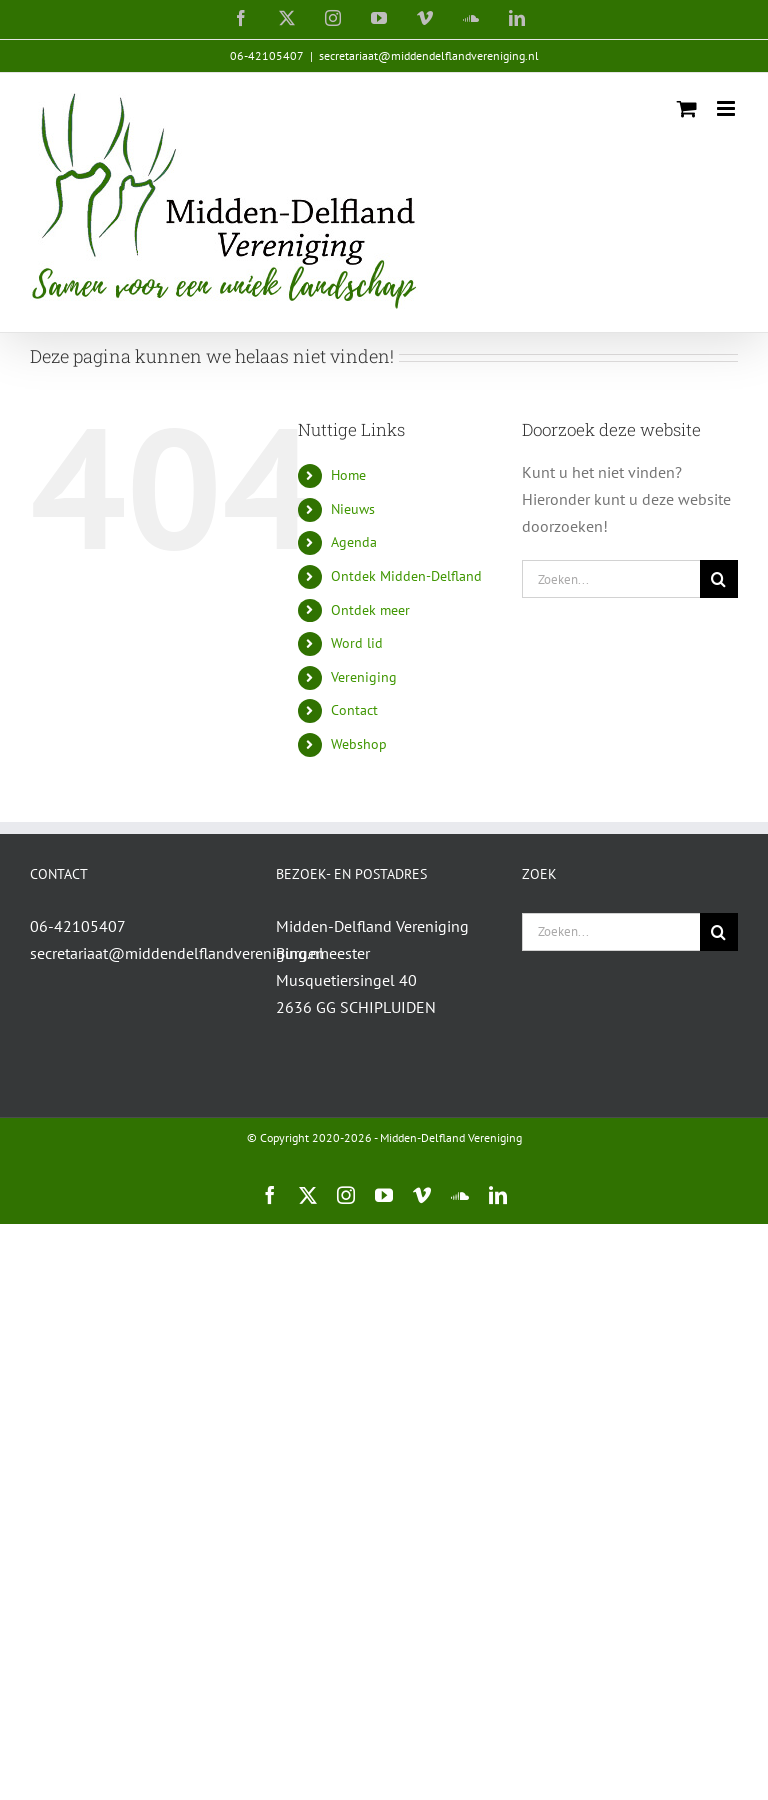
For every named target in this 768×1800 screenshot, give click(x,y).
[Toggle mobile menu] (727, 108)
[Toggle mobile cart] (687, 108)
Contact (354, 710)
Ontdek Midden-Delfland (406, 576)
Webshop (359, 744)
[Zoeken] (719, 579)
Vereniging (364, 677)
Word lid (357, 643)
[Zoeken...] (611, 579)
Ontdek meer (370, 610)
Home (348, 475)
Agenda (354, 542)
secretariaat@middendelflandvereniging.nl (429, 55)
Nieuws (353, 509)
